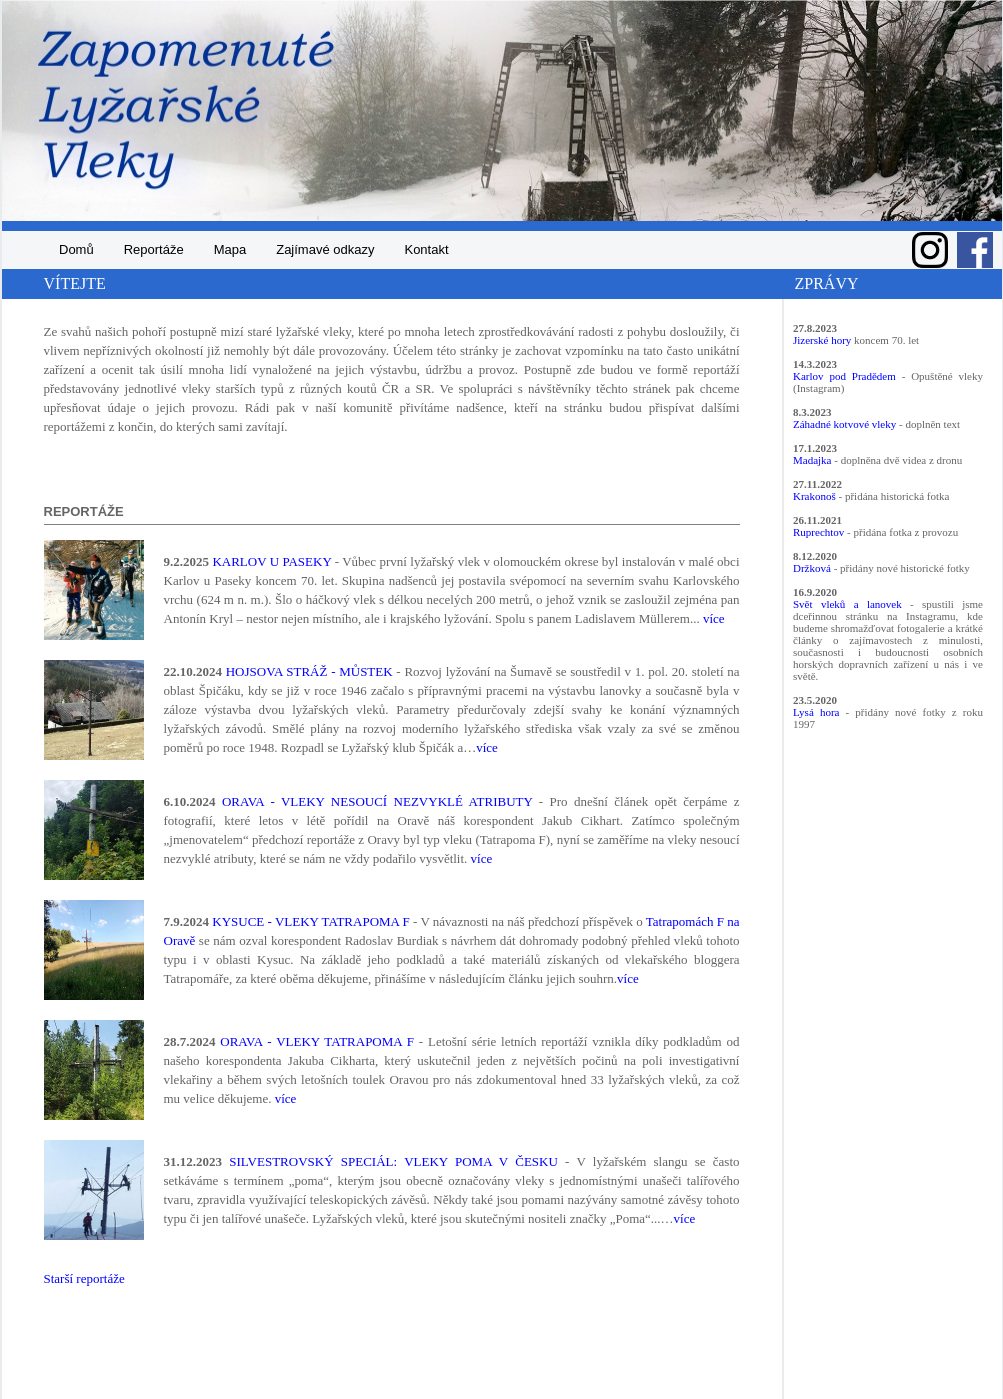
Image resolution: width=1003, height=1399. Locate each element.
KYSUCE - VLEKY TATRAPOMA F (310, 921)
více (714, 618)
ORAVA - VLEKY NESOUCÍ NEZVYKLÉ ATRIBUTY (377, 801)
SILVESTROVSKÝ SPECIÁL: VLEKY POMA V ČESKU (393, 1161)
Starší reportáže (84, 1278)
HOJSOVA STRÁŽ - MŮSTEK (309, 671)
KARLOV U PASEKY (271, 561)
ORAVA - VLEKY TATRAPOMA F (317, 1041)
